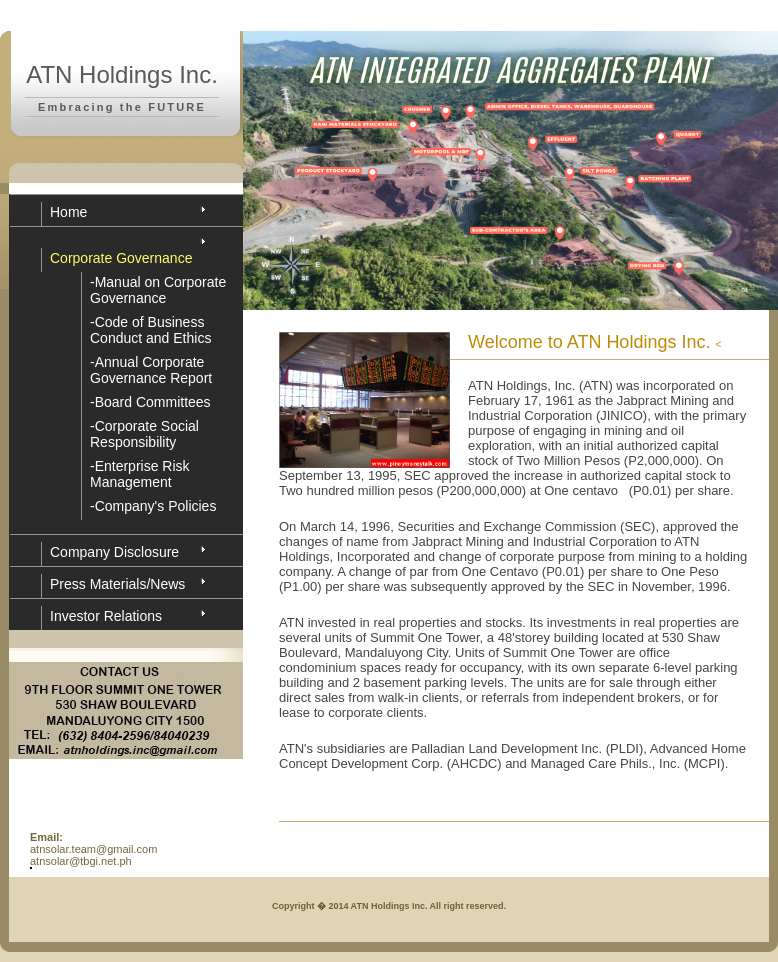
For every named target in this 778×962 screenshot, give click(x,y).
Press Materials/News (117, 584)
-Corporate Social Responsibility (144, 434)
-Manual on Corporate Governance (158, 290)
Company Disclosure (114, 552)
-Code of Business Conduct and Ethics (150, 330)
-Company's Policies (153, 506)
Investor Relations (106, 616)
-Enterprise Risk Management (140, 474)
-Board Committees (150, 402)
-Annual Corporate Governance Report (151, 370)
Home (68, 212)
